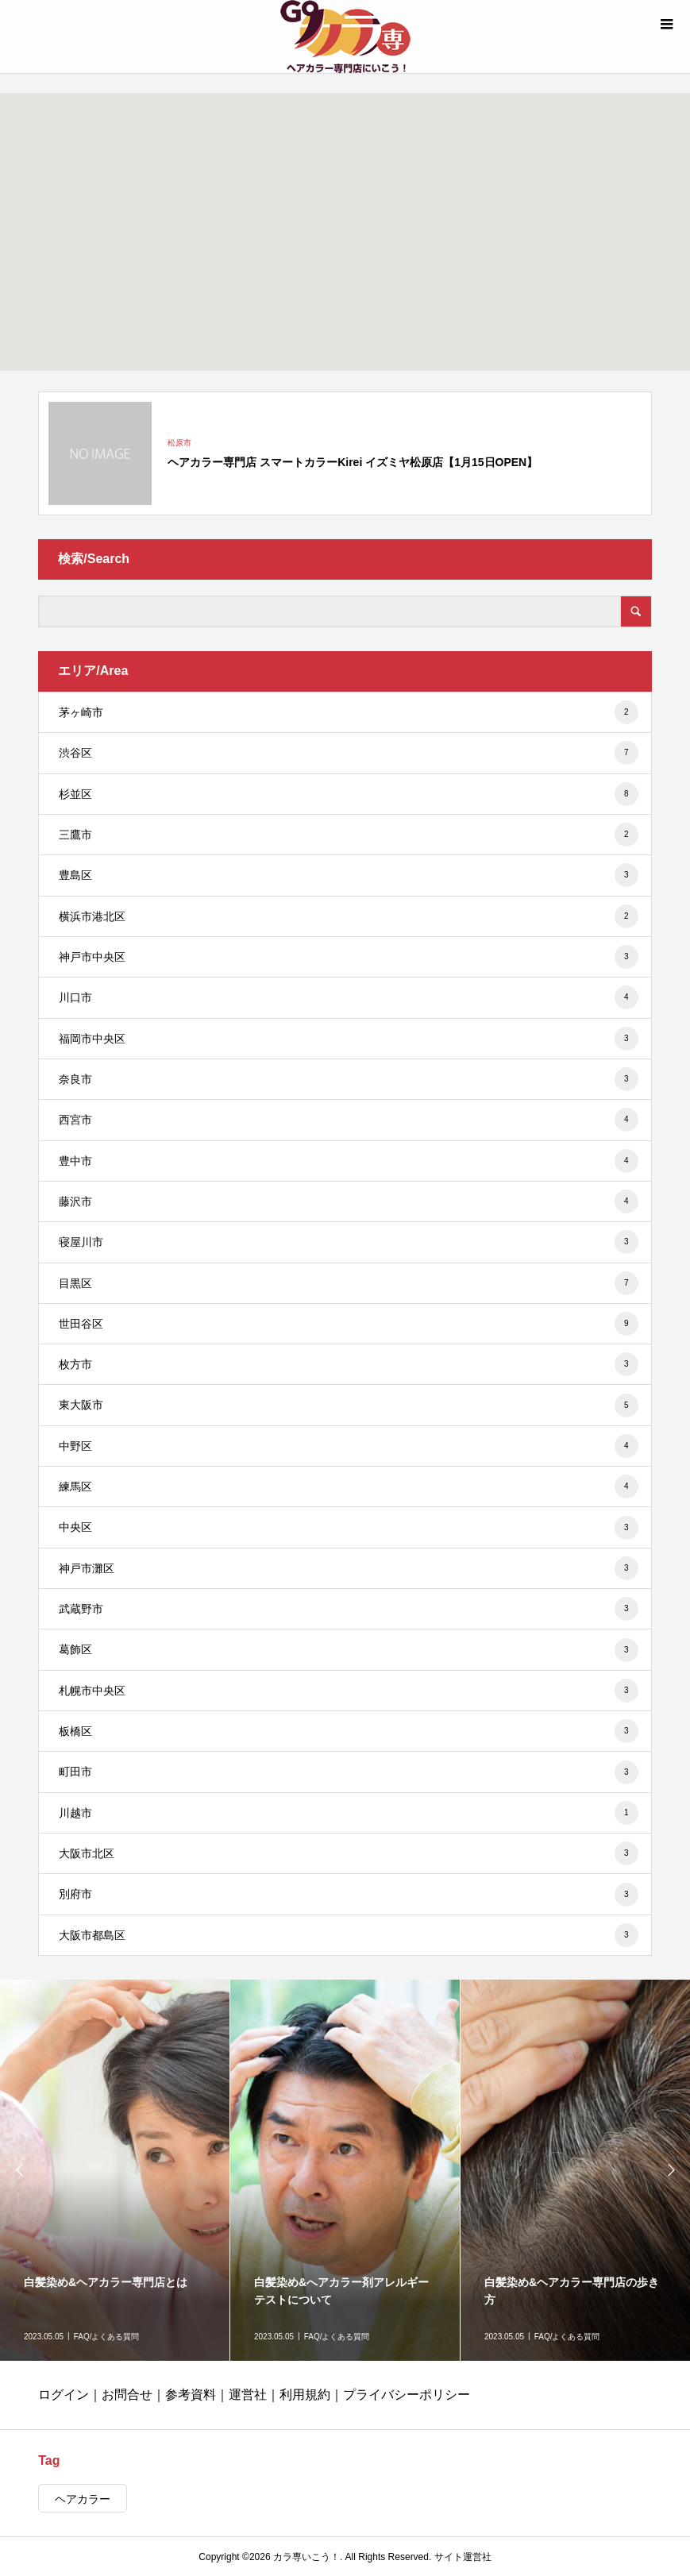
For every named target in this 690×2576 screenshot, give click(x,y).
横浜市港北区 (348, 916)
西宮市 (348, 1120)
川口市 (348, 997)
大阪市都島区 (348, 1935)
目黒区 (348, 1283)
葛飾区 (348, 1650)
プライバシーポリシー (406, 2394)
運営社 (248, 2394)
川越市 (348, 1813)
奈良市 (348, 1079)
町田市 (348, 1772)
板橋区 (348, 1731)
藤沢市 (348, 1201)
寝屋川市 (348, 1242)
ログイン (63, 2394)
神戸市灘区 (348, 1568)
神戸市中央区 (348, 957)
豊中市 (348, 1161)
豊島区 (348, 875)
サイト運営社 (462, 2557)
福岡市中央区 (348, 1039)
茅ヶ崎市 (348, 712)
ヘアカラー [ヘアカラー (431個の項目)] (82, 2499)
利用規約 (304, 2394)
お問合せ (127, 2394)
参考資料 (190, 2394)
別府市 (348, 1895)
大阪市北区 (348, 1853)
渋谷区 (348, 753)
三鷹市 (348, 834)
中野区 (348, 1446)
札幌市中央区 (348, 1691)
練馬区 (348, 1486)
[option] (115, 2170)
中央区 (348, 1528)
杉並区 (348, 794)
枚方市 (348, 1364)
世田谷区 (348, 1324)
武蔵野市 (348, 1609)
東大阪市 (348, 1405)
